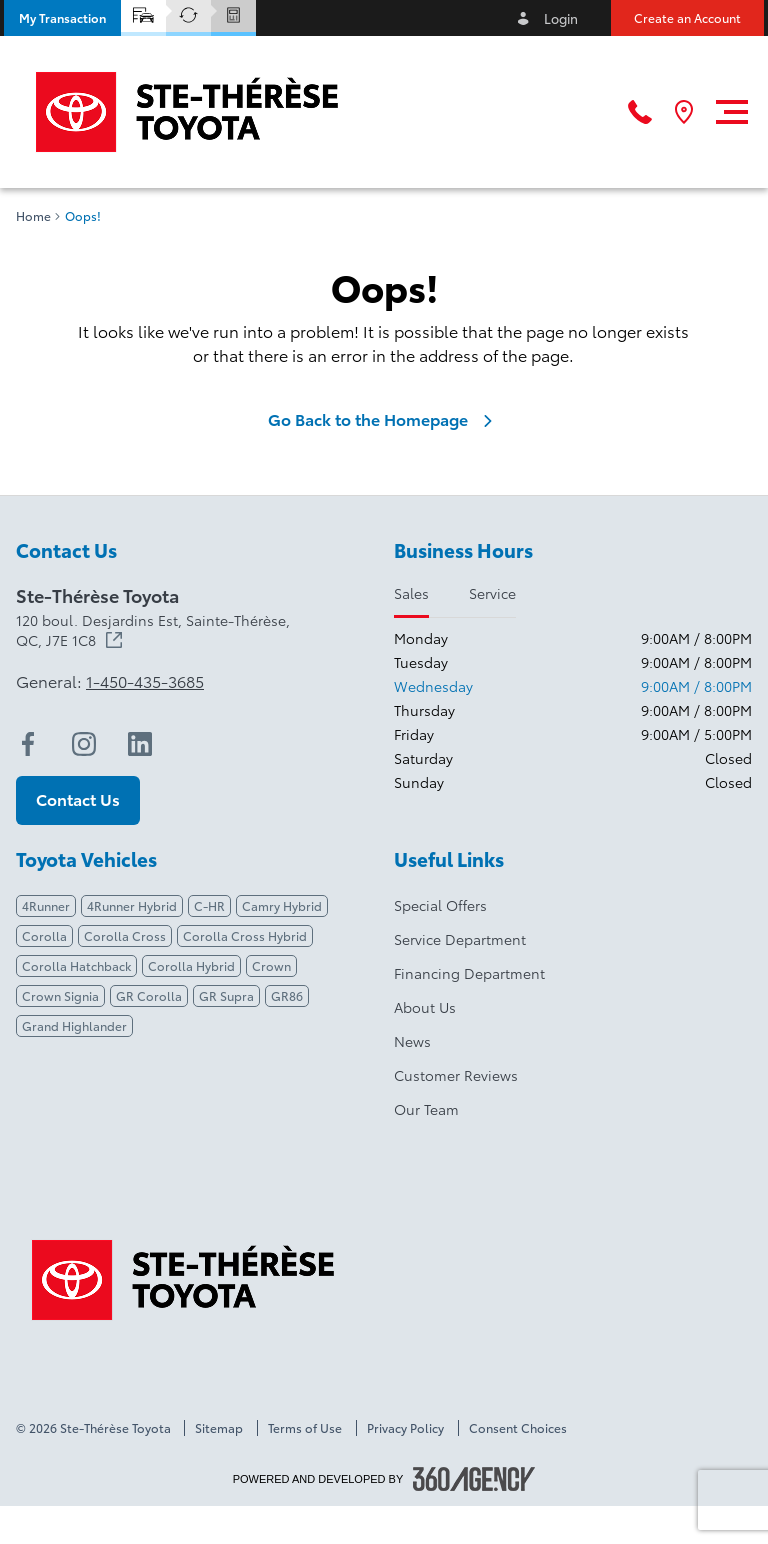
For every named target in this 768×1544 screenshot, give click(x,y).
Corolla (44, 935)
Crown (271, 965)
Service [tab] (492, 593)
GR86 (287, 995)
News (412, 1041)
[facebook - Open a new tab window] (28, 744)
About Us (425, 1007)
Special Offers (440, 905)
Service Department (460, 939)
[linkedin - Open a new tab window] (140, 744)
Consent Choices (518, 1428)
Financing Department (469, 973)
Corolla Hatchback (76, 965)
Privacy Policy (405, 1428)
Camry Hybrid (282, 905)
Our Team (426, 1109)
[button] (62, 18)
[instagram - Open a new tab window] (84, 744)
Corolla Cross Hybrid (245, 935)
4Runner (46, 905)
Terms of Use (305, 1428)
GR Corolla (149, 995)
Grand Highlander (74, 1025)
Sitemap (219, 1428)
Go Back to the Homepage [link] (384, 419)
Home (33, 216)
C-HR (209, 905)
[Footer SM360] (474, 1479)
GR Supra (226, 995)
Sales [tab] (411, 593)
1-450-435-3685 (145, 681)
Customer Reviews (456, 1075)
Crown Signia (60, 995)
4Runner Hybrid (132, 905)
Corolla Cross (125, 935)
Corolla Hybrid (191, 965)
